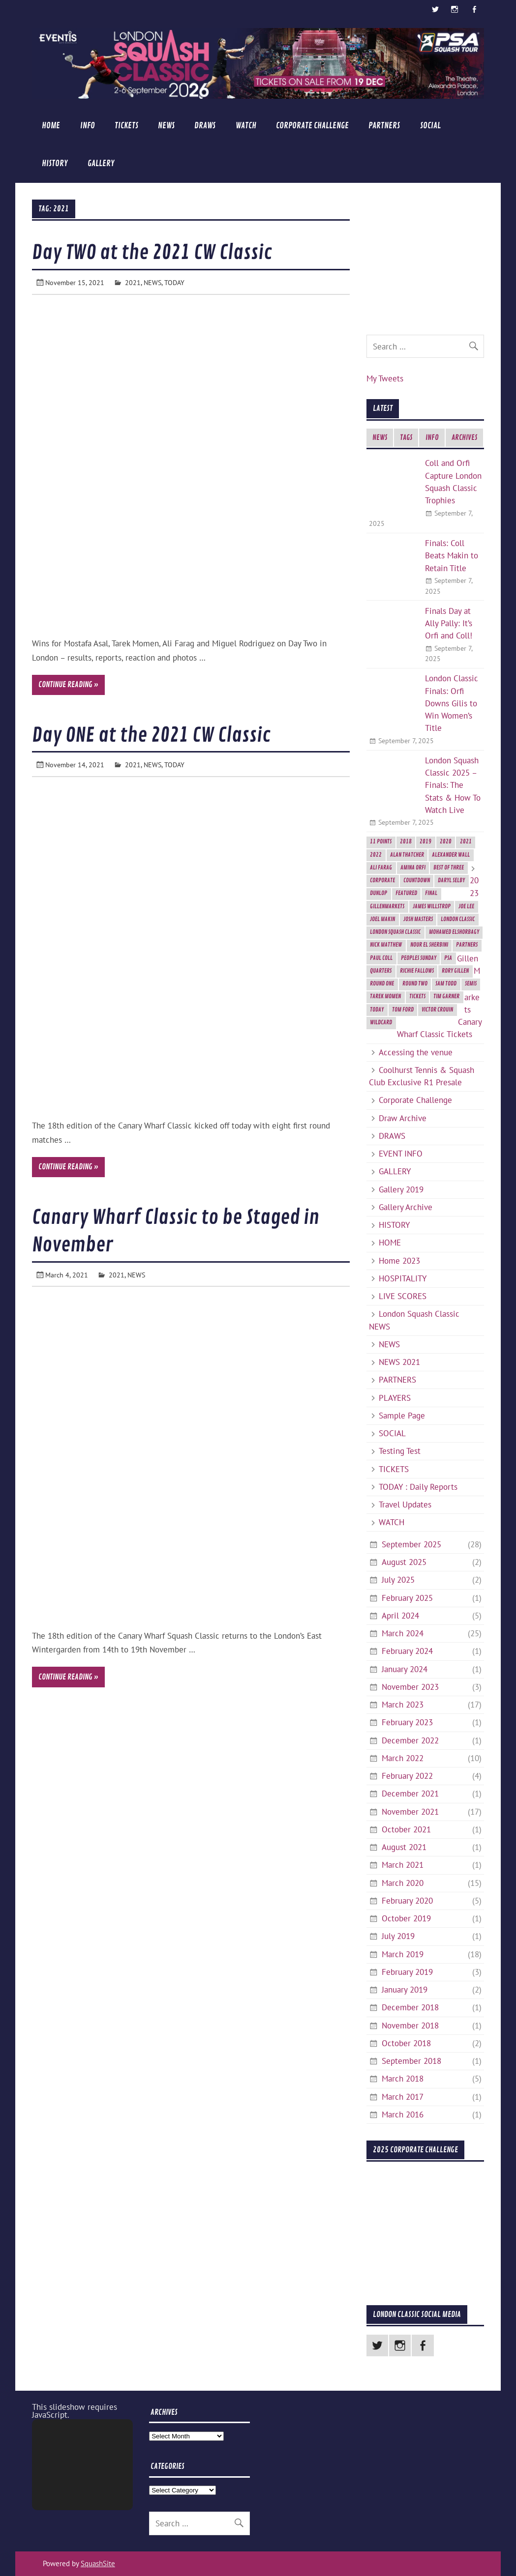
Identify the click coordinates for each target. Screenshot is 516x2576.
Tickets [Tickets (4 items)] (417, 996)
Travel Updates (405, 1504)
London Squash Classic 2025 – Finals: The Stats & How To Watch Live (453, 785)
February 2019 (407, 1972)
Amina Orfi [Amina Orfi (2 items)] (412, 867)
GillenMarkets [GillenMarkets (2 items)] (387, 906)
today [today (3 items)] (377, 1009)
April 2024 (400, 1615)
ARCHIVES (464, 437)
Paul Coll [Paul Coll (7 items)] (381, 958)
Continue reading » (68, 685)
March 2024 (403, 1633)
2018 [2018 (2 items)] (406, 841)
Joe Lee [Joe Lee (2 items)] (466, 906)
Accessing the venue (416, 1052)
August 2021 (404, 1847)
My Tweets (384, 378)
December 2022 (410, 1740)
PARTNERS (384, 125)
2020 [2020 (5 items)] (446, 841)
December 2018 (410, 2007)
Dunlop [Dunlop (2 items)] (378, 893)
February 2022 (407, 1775)
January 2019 (404, 1989)
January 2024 (404, 1669)
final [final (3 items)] (431, 893)
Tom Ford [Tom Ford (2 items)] (403, 1009)
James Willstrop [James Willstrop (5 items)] (432, 906)
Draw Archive (402, 1118)
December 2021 (410, 1793)
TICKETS (126, 125)
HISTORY (54, 163)
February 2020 (407, 1900)
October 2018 (406, 2043)
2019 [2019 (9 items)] (425, 841)
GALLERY (101, 163)
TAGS (406, 437)
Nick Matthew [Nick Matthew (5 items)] (386, 945)
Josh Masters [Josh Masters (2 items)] (418, 919)
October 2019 (406, 1918)
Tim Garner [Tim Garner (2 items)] (446, 996)
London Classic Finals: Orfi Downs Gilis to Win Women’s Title (451, 703)
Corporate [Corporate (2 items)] (382, 880)
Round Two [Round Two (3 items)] (414, 983)
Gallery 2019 (401, 1189)
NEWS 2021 (399, 1362)
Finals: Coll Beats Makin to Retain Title (451, 555)
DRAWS (204, 125)
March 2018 (403, 2078)
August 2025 (404, 1562)
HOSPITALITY (402, 1278)
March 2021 (403, 1864)
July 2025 (398, 1579)
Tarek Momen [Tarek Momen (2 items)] (385, 996)
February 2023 (407, 1722)
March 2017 (403, 2096)
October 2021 (406, 1829)
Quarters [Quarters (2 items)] (381, 971)
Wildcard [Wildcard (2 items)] (381, 1022)
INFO (87, 125)
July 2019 (398, 1936)
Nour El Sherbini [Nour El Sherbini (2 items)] (429, 945)
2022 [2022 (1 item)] (376, 855)
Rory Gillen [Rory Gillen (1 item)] (455, 971)
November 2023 (410, 1686)
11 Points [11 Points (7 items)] (381, 841)
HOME (51, 125)
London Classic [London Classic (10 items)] (458, 919)
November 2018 (410, 2025)
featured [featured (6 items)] (406, 893)
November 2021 (410, 1811)
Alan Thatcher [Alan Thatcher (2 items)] (407, 855)
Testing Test (400, 1451)
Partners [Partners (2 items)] (467, 945)
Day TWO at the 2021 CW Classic (152, 252)
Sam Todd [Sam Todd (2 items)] (445, 983)
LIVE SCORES (402, 1296)
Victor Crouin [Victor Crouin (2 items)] (437, 1009)
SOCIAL (430, 125)
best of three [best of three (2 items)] (448, 867)
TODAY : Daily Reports (418, 1486)
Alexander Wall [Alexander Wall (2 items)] (451, 855)
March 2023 (403, 1704)
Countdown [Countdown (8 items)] (416, 880)
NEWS (166, 125)
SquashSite (98, 2563)
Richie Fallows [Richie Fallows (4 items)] (417, 971)
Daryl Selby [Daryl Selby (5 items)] (451, 880)
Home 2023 (399, 1260)
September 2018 (411, 2060)
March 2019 (403, 1954)
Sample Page (402, 1415)
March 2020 (403, 1883)
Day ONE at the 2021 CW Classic (151, 735)
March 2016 (403, 2114)
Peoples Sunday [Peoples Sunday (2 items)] (418, 958)
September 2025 (411, 1544)
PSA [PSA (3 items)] (448, 958)
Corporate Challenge (312, 125)
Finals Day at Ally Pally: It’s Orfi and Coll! (448, 623)
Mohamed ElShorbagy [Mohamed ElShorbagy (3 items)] (454, 932)
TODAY (174, 282)
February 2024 (407, 1651)
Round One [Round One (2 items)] (382, 983)
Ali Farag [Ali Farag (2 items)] (381, 867)
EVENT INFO (401, 1153)
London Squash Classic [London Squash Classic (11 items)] (395, 932)
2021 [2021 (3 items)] (466, 841)
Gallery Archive (405, 1207)
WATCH (246, 125)
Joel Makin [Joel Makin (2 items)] (382, 919)
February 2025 (407, 1597)
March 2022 (403, 1758)
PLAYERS (395, 1397)
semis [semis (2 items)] (471, 983)
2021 (133, 282)
